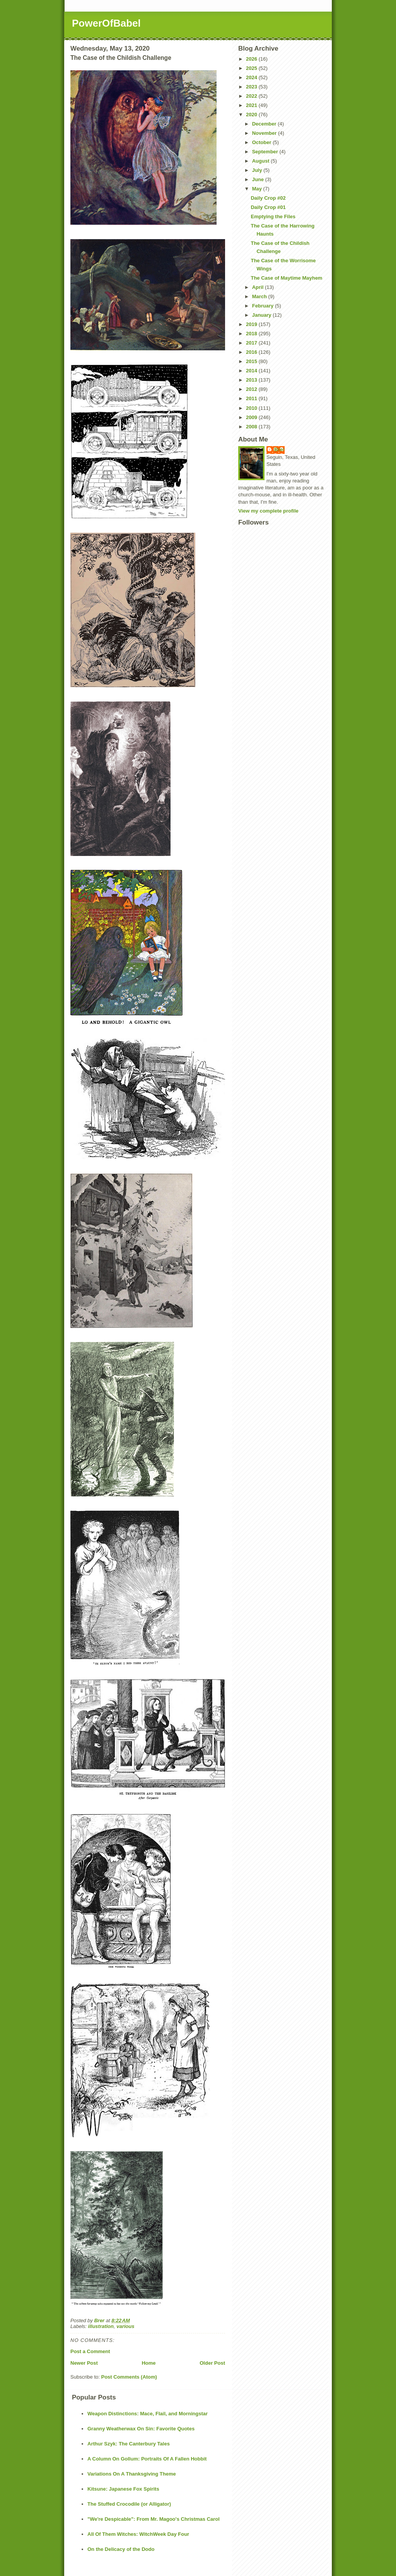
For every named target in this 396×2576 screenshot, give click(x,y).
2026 (252, 59)
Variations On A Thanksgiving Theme (131, 2474)
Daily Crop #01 (268, 207)
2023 (252, 87)
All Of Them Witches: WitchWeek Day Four (138, 2534)
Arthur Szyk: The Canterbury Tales (128, 2444)
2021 (252, 105)
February (263, 306)
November (265, 133)
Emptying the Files (273, 216)
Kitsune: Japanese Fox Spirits (123, 2489)
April (258, 287)
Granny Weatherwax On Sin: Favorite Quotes (141, 2429)
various (125, 2326)
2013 (252, 380)
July (258, 170)
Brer (279, 449)
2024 (252, 77)
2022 (252, 96)
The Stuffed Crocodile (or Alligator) (129, 2504)
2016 (252, 352)
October (262, 142)
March (260, 296)
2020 (252, 114)
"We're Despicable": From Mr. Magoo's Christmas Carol (153, 2519)
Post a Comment (90, 2351)
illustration (101, 2326)
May (257, 189)
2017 (252, 343)
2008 (252, 427)
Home (148, 2363)
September (266, 152)
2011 (252, 398)
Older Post (212, 2363)
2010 (252, 408)
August (261, 161)
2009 (252, 417)
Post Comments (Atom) (129, 2377)
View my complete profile (268, 511)
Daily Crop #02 (268, 198)
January (262, 315)
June (258, 179)
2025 (252, 68)
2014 (252, 371)
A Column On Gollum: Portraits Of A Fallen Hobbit (147, 2459)
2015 (252, 361)
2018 (252, 333)
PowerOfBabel (106, 23)
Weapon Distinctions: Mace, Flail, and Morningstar (147, 2413)
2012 (252, 389)
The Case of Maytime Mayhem (286, 278)
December (265, 124)
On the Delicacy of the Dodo (120, 2549)
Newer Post (84, 2363)
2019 (252, 324)
